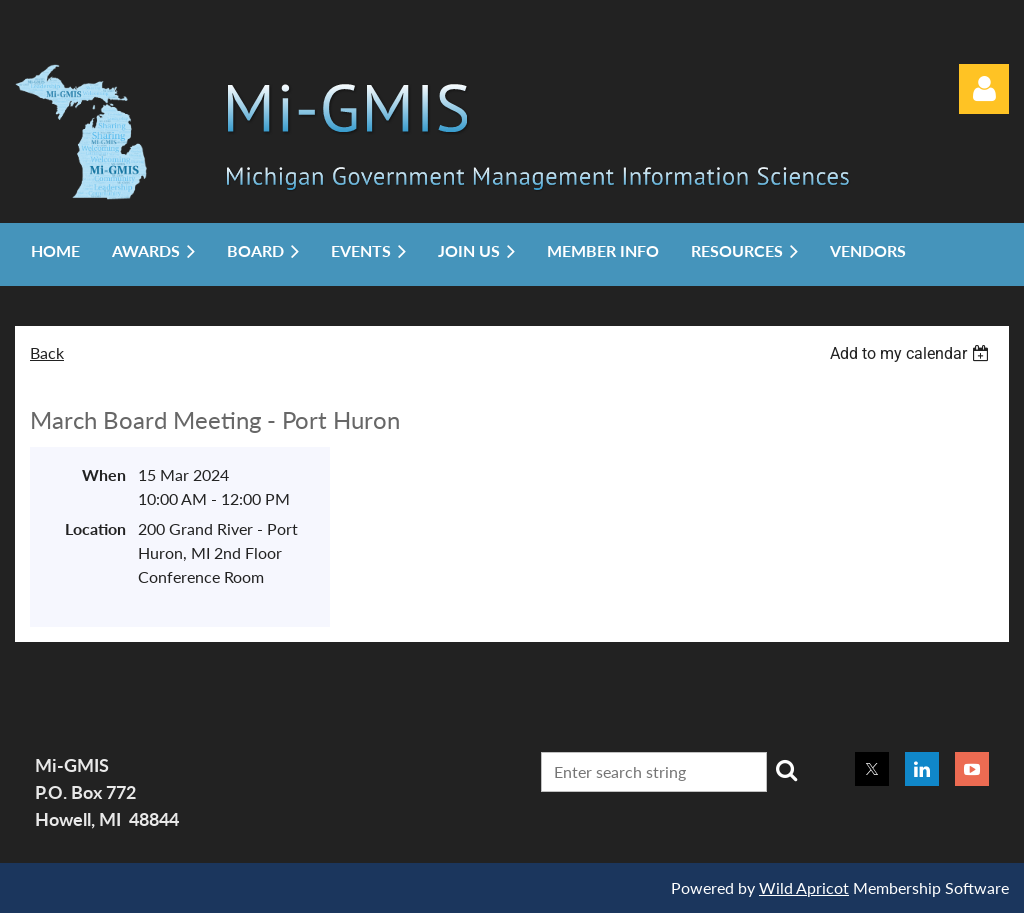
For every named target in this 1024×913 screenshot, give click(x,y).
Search (786, 770)
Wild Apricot (804, 887)
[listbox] (912, 353)
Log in (984, 89)
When (104, 474)
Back (47, 352)
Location (95, 528)
